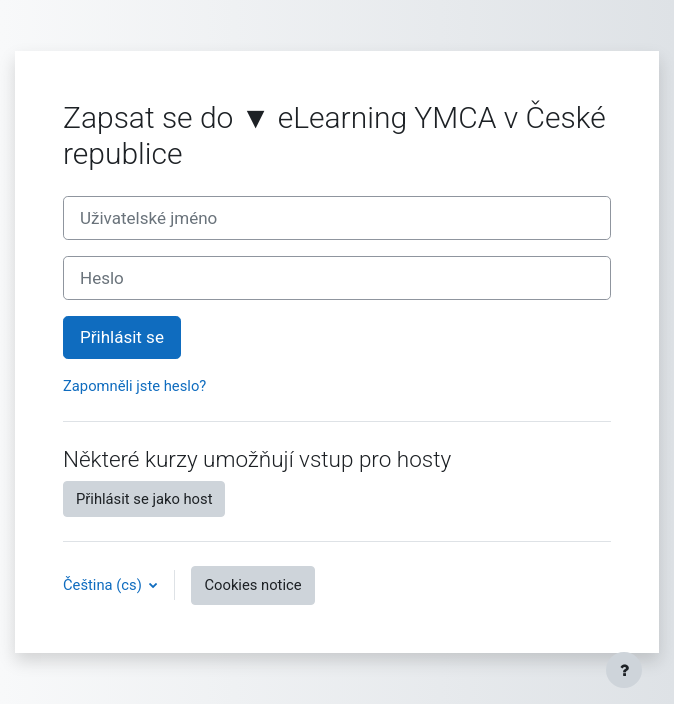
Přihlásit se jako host (144, 499)
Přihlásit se (122, 337)
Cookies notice (252, 585)
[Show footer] (624, 670)
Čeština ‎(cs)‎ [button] (104, 585)
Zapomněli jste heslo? (134, 386)
